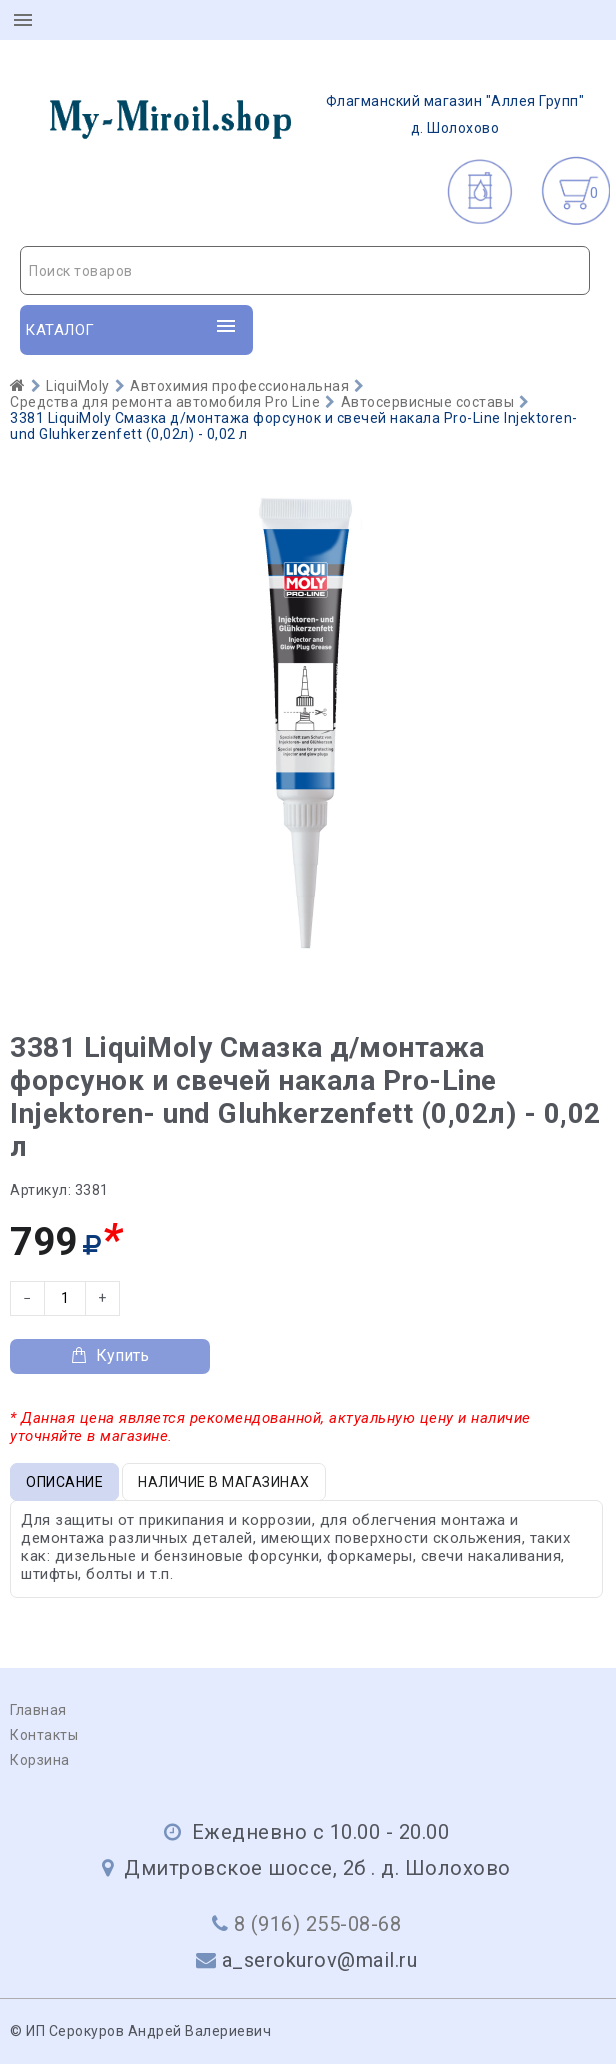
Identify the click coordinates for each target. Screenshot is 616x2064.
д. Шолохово (305, 115)
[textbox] (305, 271)
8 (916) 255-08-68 (318, 1924)
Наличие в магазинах (224, 1482)
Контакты (44, 1735)
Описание (64, 1482)
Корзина (40, 1760)
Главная (38, 1710)
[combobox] (305, 270)
